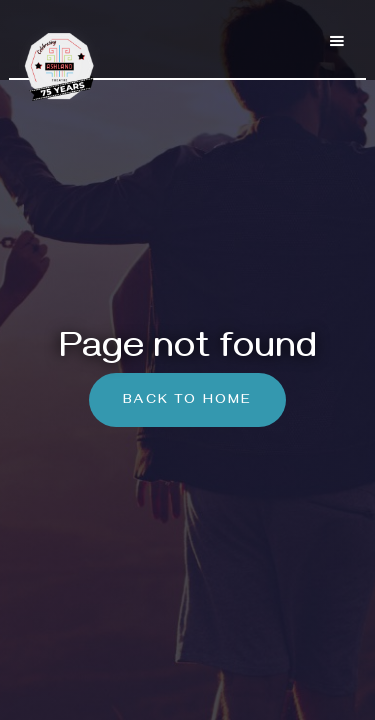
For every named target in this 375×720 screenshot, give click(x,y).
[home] (66, 54)
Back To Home (187, 401)
